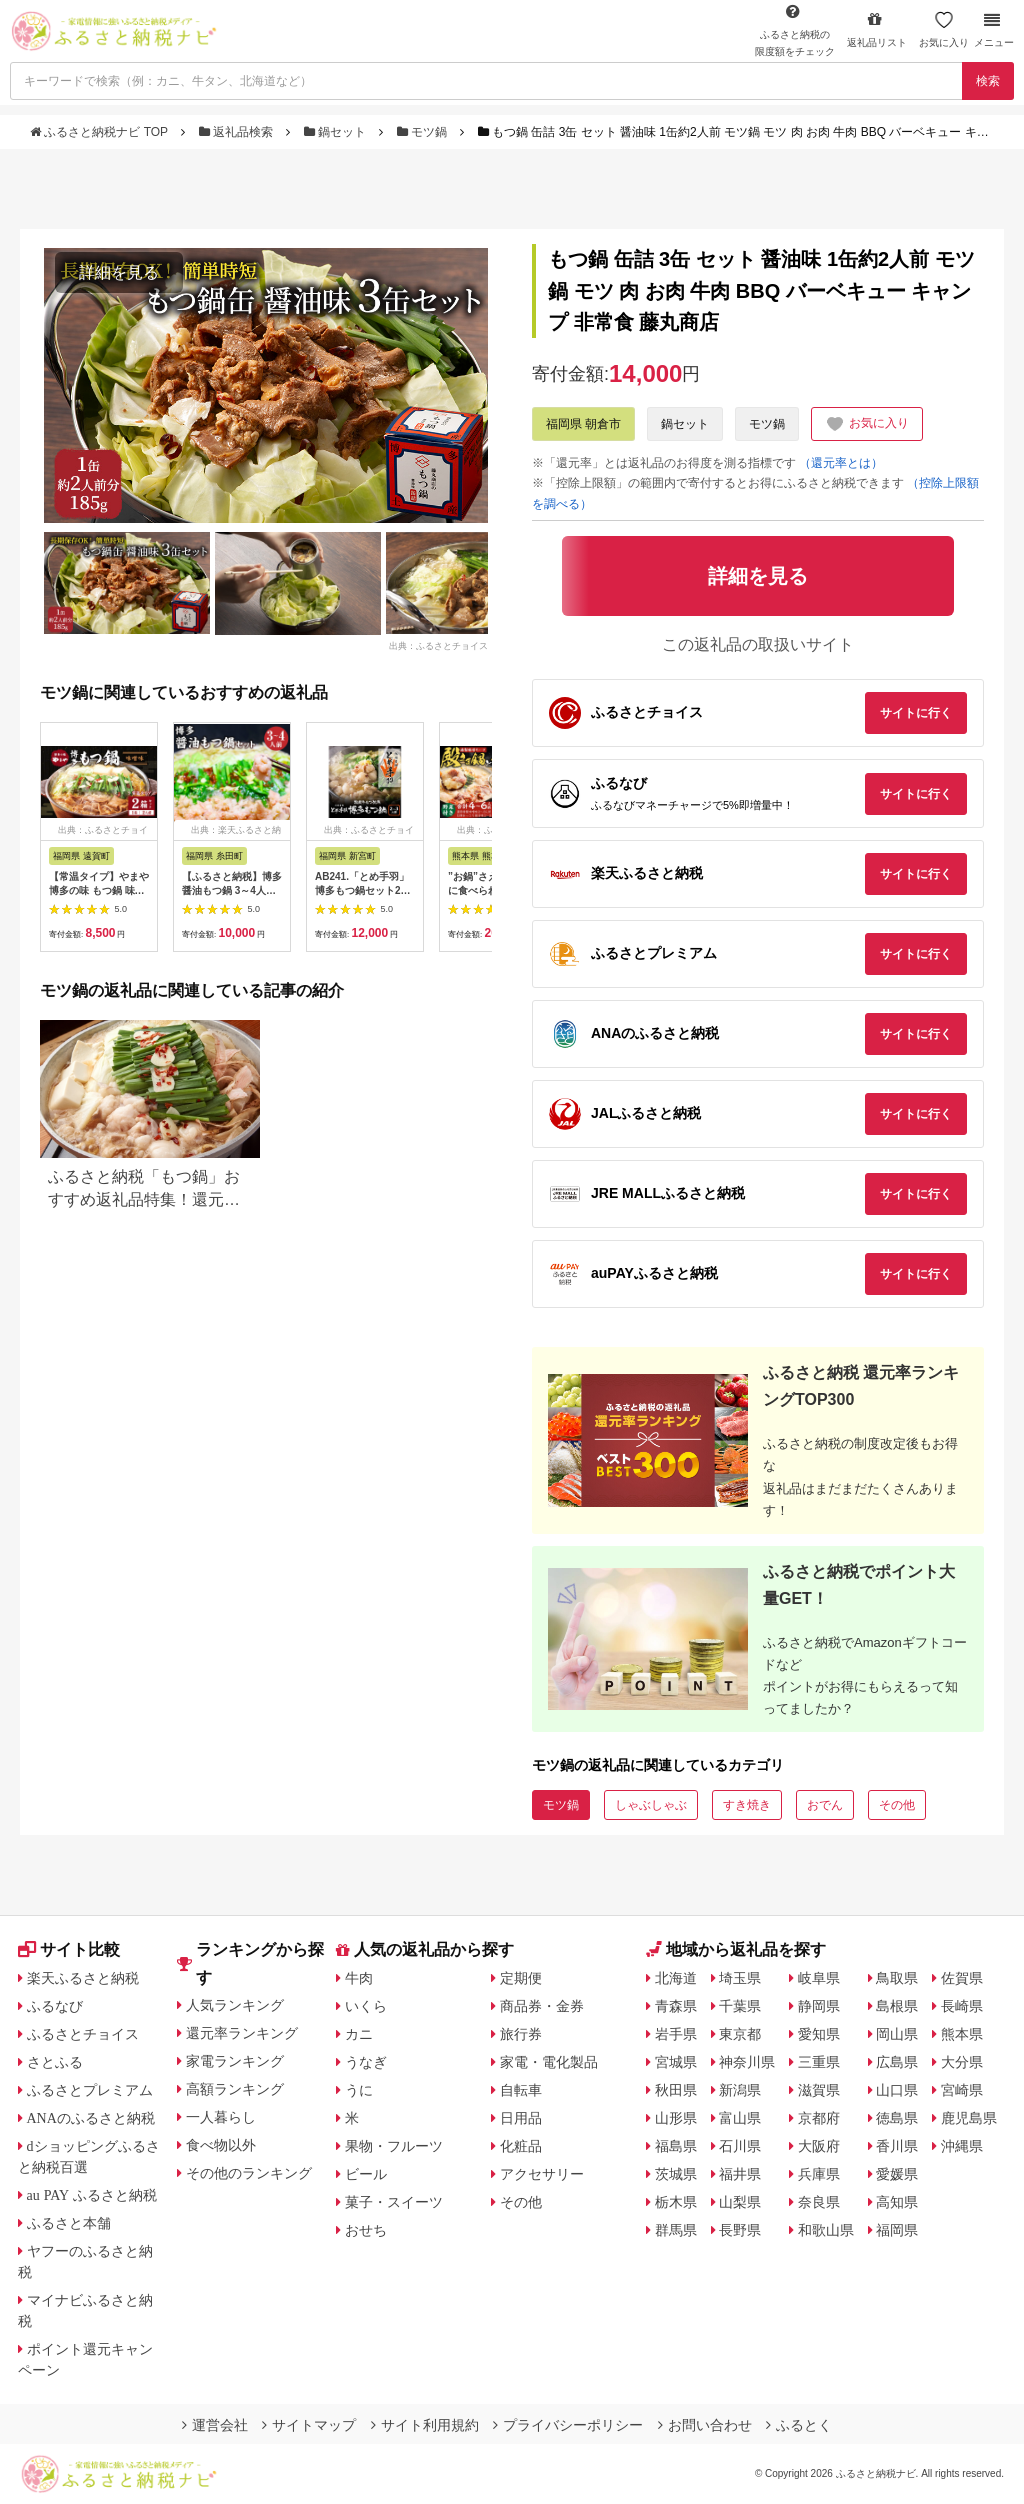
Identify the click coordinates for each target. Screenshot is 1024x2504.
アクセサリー (542, 2174)
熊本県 (962, 2034)
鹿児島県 (969, 2118)
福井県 (740, 2174)
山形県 (676, 2118)
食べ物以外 (221, 2145)
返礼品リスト (877, 29)
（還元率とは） (841, 463)
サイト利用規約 (425, 2425)
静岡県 (819, 2006)
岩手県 (676, 2034)
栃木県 (676, 2202)
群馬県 (676, 2230)
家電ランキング (235, 2061)
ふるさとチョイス (83, 2034)
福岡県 (897, 2230)
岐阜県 (819, 1978)
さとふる (55, 2062)
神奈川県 (747, 2062)
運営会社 (215, 2425)
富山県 (740, 2118)
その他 (897, 1805)
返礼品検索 (238, 132)
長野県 (740, 2230)
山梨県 (740, 2202)
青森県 (676, 2006)
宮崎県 (962, 2090)
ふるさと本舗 (69, 2223)
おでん (825, 1805)
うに (359, 2090)
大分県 (962, 2062)
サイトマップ (309, 2425)
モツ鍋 (424, 132)
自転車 (521, 2090)
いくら (366, 2006)
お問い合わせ (705, 2425)
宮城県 (676, 2062)
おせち (366, 2230)
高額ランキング (235, 2089)
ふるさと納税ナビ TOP (100, 132)
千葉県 (740, 2006)
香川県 (897, 2146)
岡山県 (897, 2034)
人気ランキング (235, 2005)
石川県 (740, 2146)
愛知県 (819, 2034)
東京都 (740, 2034)
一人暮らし (221, 2117)
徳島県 (897, 2118)
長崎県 (962, 2006)
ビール (366, 2174)
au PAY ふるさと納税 (92, 2195)
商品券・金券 (542, 2006)
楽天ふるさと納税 (83, 1978)
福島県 (676, 2146)
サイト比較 (69, 1949)
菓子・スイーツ (394, 2202)
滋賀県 (819, 2090)
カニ (359, 2034)
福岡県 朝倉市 (583, 424)
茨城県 (676, 2174)
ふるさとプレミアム (90, 2090)
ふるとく (799, 2425)
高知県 (897, 2202)
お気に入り (944, 29)
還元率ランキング (242, 2033)
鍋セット (337, 132)
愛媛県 (897, 2174)
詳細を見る (119, 272)
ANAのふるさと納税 (91, 2118)
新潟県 (740, 2090)
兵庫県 (819, 2174)
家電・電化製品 (549, 2062)
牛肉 (359, 1978)
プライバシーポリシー (568, 2425)
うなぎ (366, 2062)
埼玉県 (740, 1978)
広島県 (897, 2062)
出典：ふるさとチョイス (438, 646)
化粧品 (521, 2146)
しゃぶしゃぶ (651, 1805)
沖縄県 (962, 2146)
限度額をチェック (795, 30)
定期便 (521, 1978)
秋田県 (676, 2090)
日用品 (521, 2118)
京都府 (819, 2118)
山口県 (897, 2090)
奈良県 (819, 2202)
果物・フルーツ (394, 2146)
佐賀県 (962, 1978)
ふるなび (55, 2006)
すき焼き (747, 1805)
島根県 (897, 2006)
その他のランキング (249, 2173)
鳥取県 (897, 1978)
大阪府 (819, 2146)
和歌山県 (826, 2230)
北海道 (676, 1978)
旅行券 (521, 2034)
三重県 (819, 2062)
